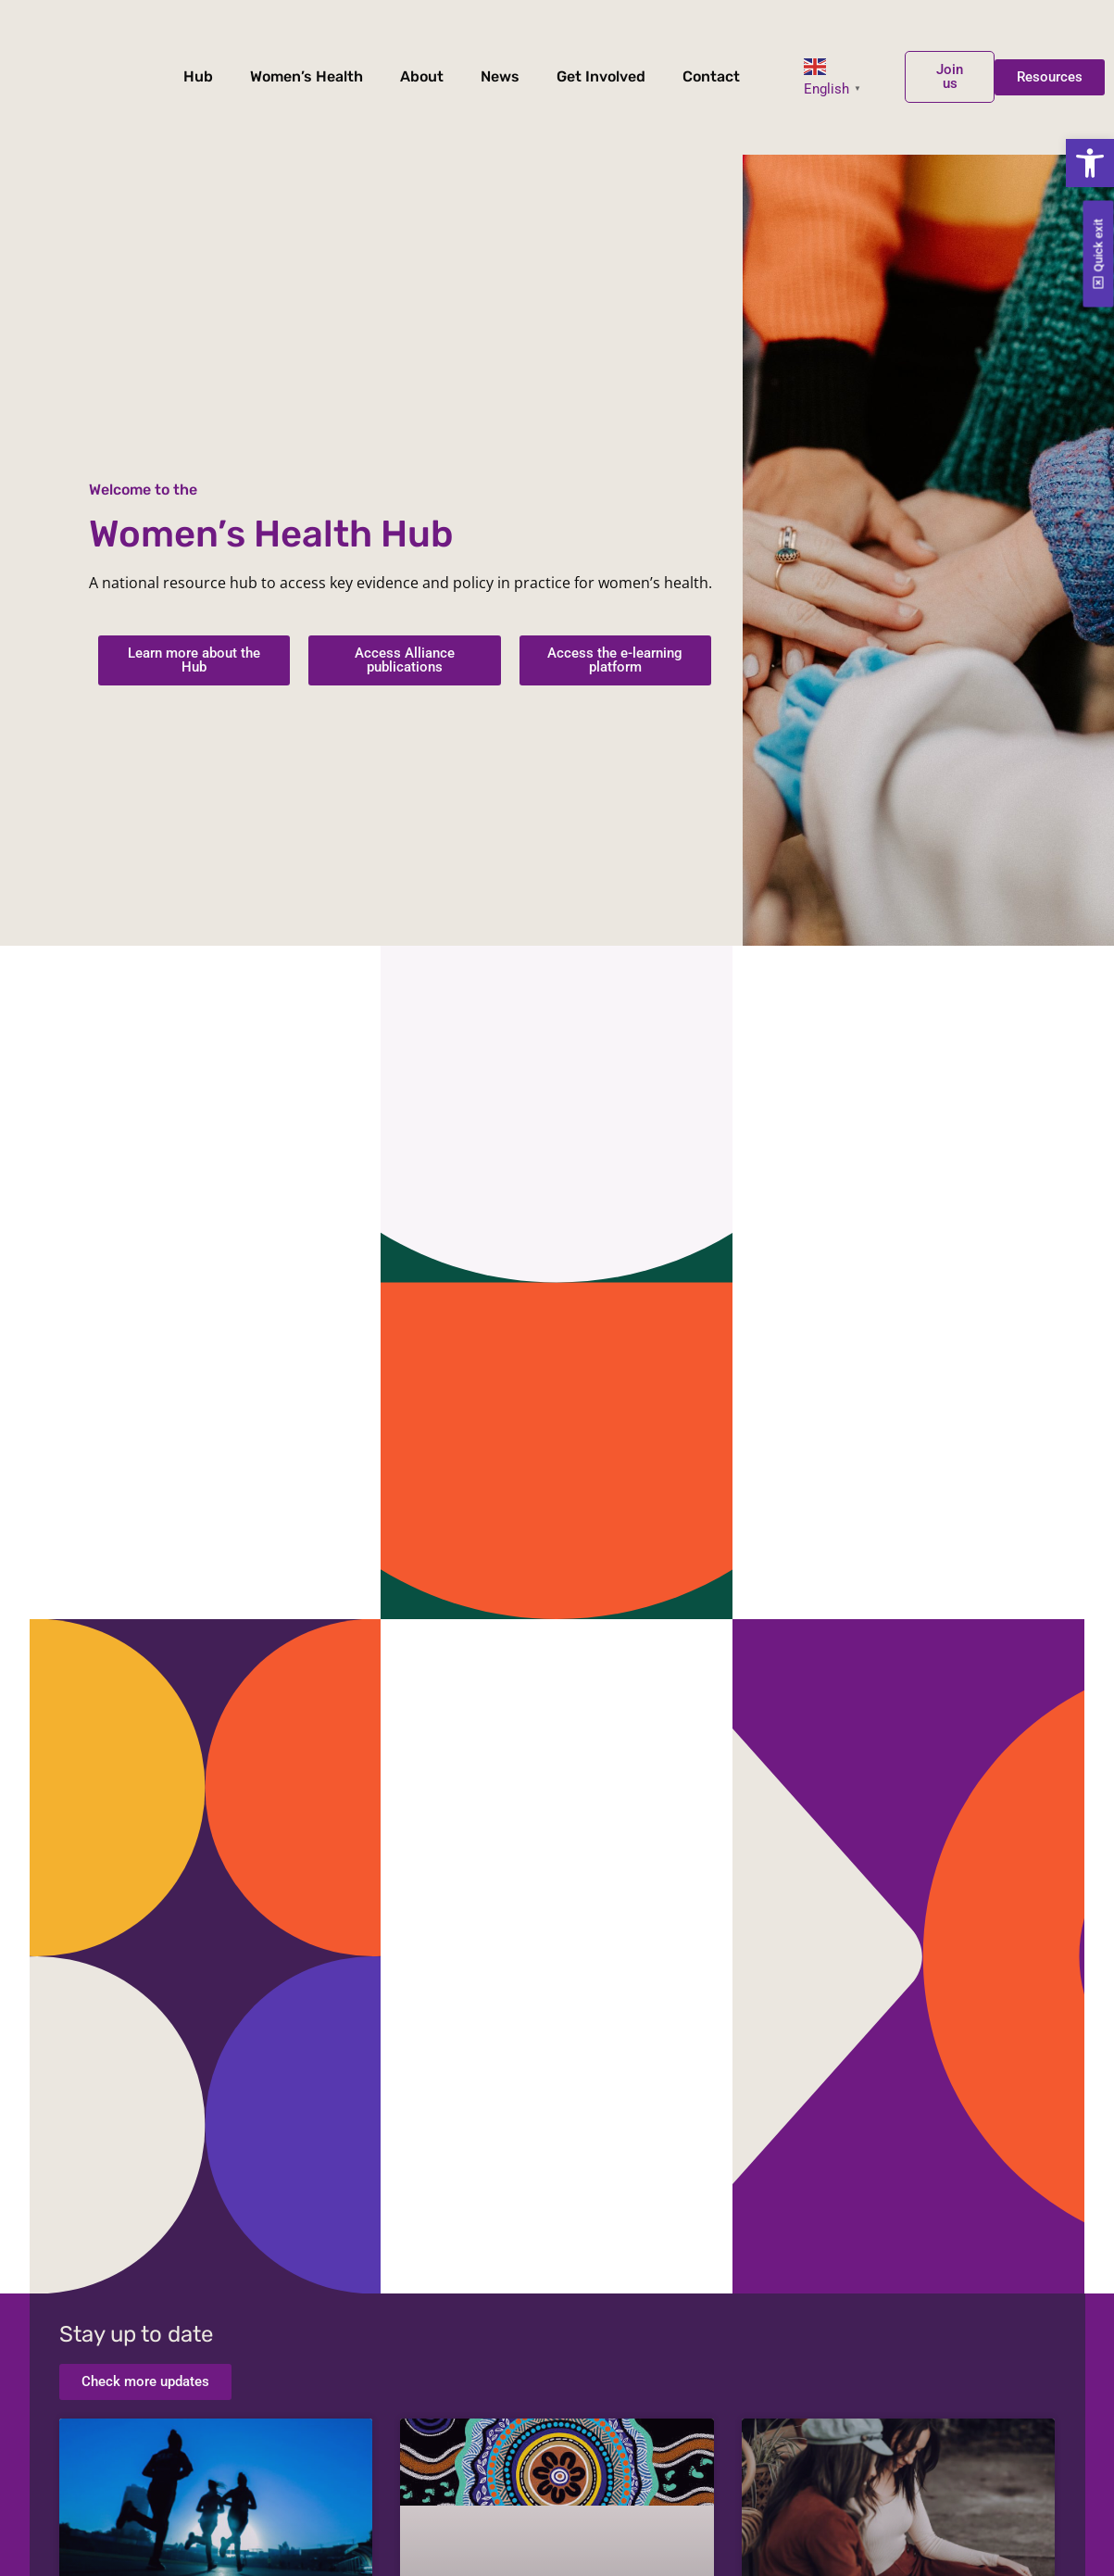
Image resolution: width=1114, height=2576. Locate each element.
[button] (1090, 163)
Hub (198, 76)
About (422, 76)
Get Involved (601, 76)
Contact (711, 76)
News (500, 76)
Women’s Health (306, 76)
